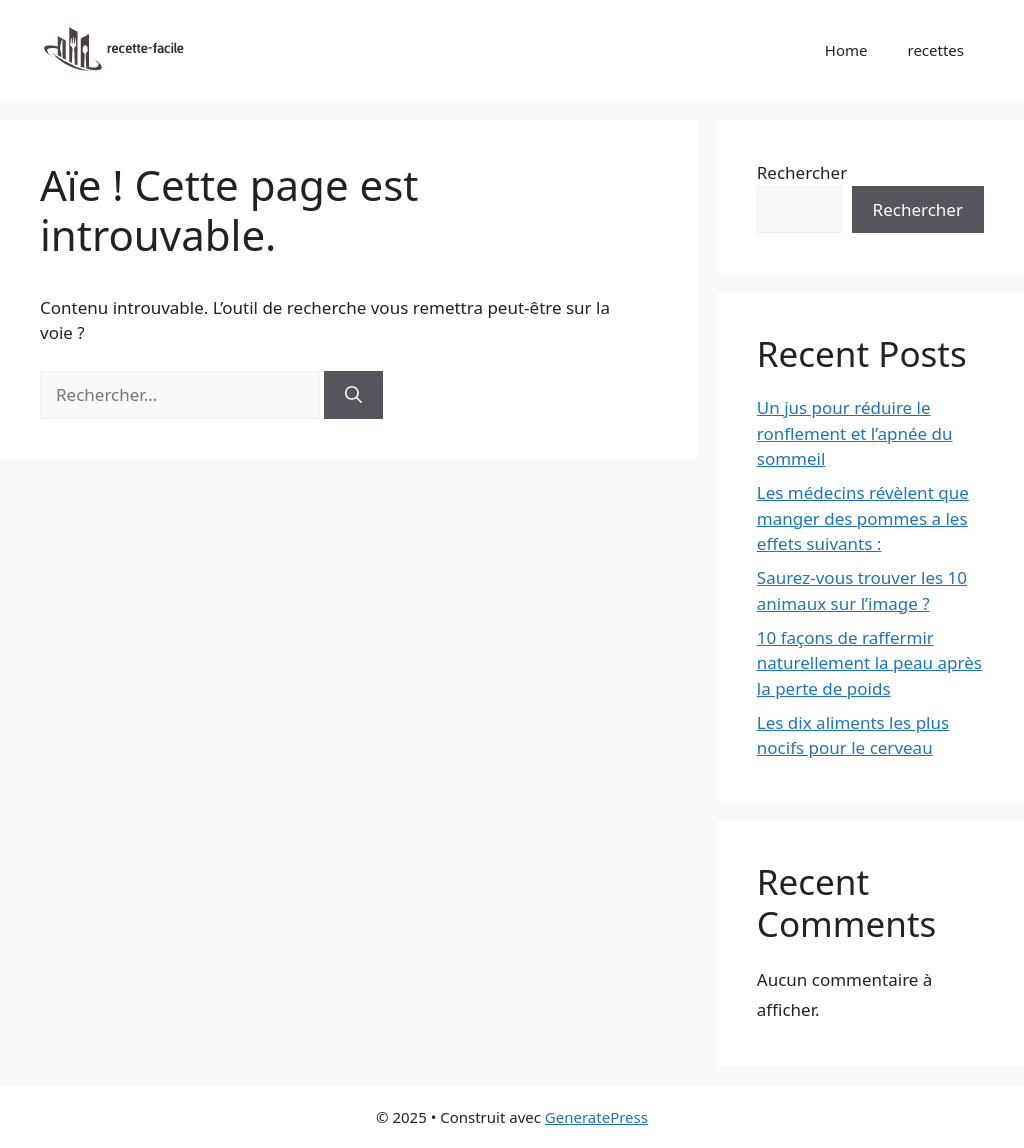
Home (846, 50)
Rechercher (802, 172)
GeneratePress (596, 1117)
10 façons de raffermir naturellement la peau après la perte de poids (869, 663)
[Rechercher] (353, 395)
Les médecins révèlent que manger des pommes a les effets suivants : (863, 518)
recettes (936, 50)
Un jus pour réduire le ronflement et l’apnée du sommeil (855, 433)
